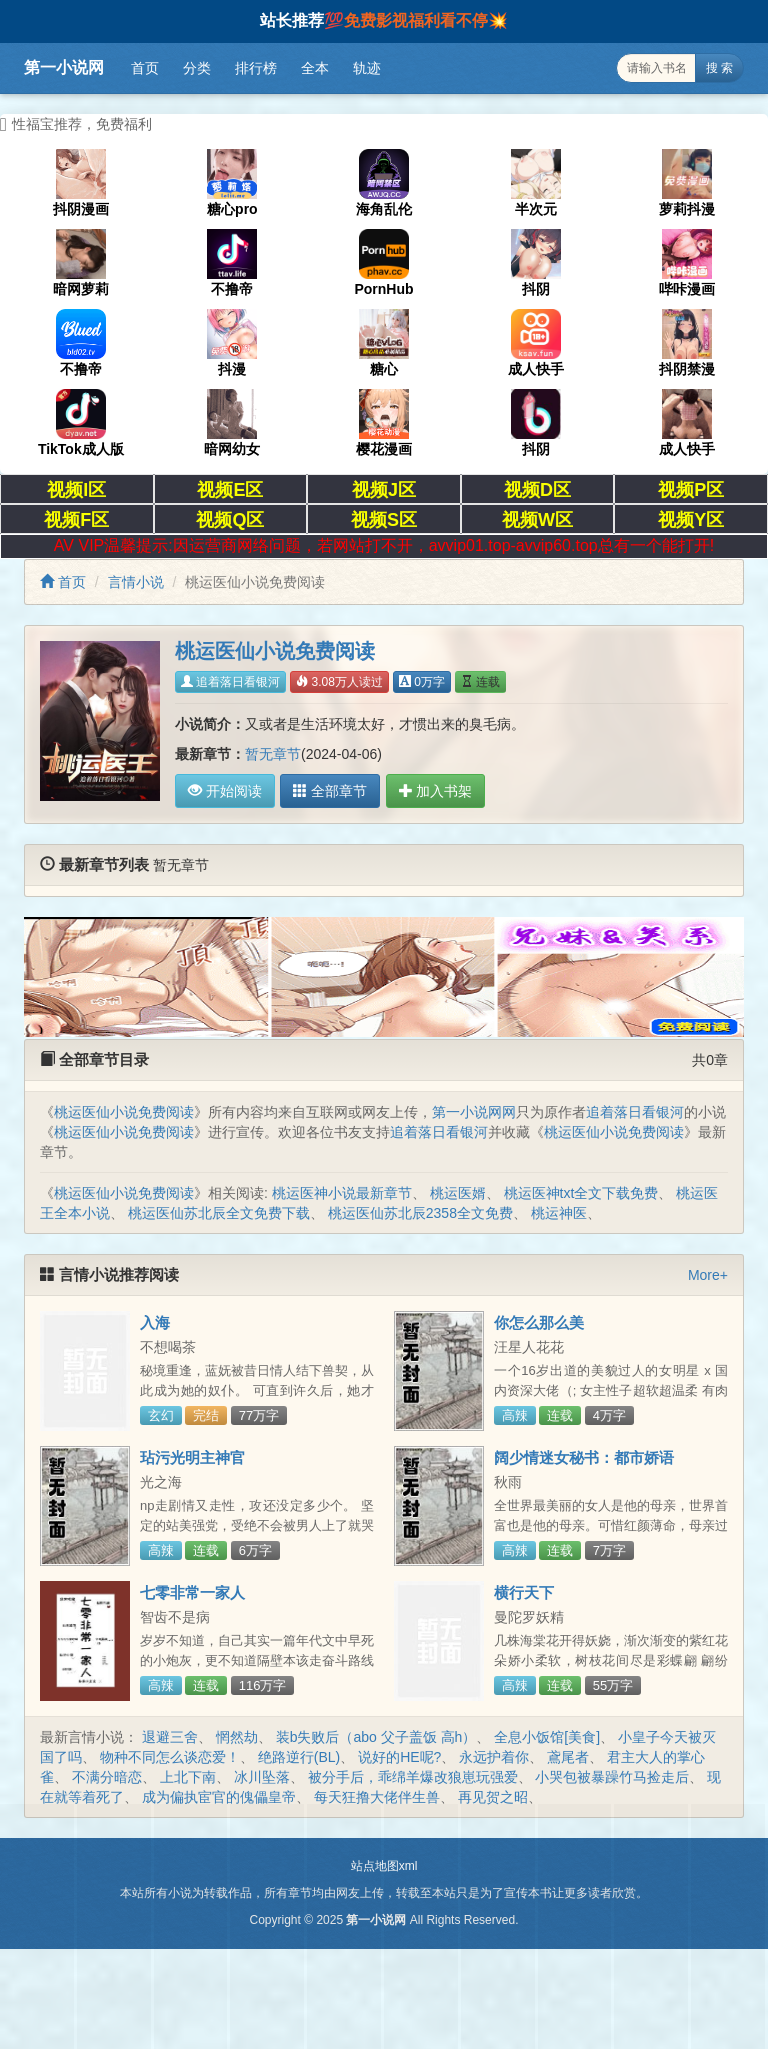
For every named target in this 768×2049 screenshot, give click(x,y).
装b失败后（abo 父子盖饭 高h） (376, 1737)
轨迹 (367, 68)
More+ (708, 1275)
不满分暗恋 (107, 1777)
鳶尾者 (568, 1757)
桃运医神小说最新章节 (342, 1193)
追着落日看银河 (230, 682)
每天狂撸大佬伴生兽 (377, 1797)
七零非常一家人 (192, 1592)
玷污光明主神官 (192, 1457)
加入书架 (433, 791)
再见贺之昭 (493, 1797)
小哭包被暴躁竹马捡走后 (612, 1777)
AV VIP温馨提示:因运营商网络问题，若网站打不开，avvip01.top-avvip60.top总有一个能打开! (384, 545)
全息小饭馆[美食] (547, 1737)
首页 (145, 68)
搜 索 (719, 68)
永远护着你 (494, 1757)
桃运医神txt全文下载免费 (581, 1193)
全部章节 (329, 791)
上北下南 (188, 1777)
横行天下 (524, 1592)
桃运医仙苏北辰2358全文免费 (420, 1213)
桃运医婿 (458, 1193)
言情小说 (136, 582)
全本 (315, 68)
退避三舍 (170, 1737)
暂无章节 (273, 754)
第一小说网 (64, 67)
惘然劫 (237, 1737)
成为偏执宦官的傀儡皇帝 (219, 1797)
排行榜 (256, 68)
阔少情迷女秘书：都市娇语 (584, 1457)
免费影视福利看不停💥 (426, 20)
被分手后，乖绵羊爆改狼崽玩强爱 (413, 1777)
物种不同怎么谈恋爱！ (170, 1757)
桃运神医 (559, 1213)
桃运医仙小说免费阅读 (124, 1112)
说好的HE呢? (399, 1757)
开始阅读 (225, 791)
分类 (197, 68)
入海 (155, 1322)
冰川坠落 (262, 1777)
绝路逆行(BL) (299, 1757)
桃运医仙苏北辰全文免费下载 (219, 1213)
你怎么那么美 (539, 1322)
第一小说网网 (474, 1112)
